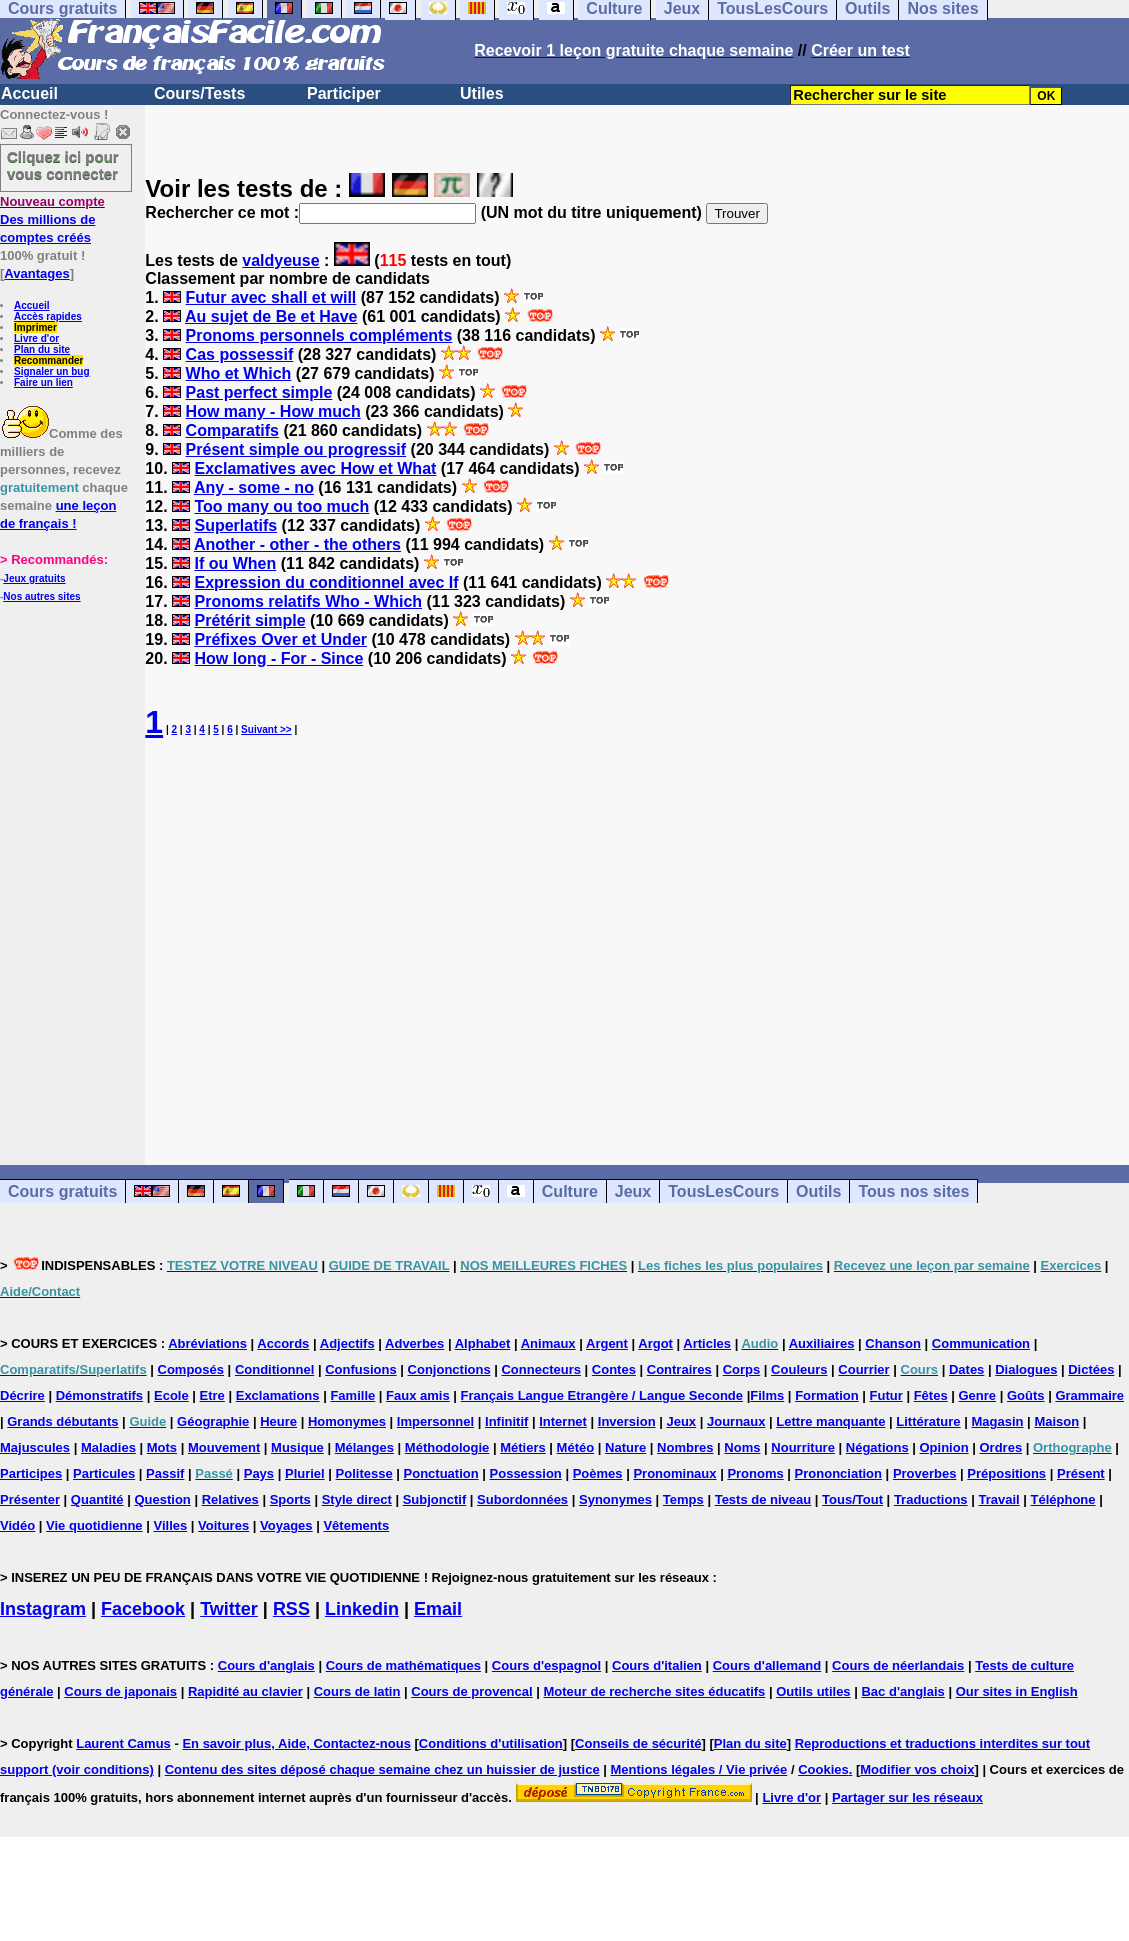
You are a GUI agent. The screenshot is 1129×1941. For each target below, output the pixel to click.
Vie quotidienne (94, 1525)
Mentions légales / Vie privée (699, 1769)
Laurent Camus (123, 1743)
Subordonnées (522, 1499)
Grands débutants (62, 1421)
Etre (212, 1395)
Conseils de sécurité (638, 1743)
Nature (625, 1447)
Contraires (679, 1369)
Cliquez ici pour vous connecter (63, 165)
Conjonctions (449, 1369)
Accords (283, 1343)
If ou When (235, 563)
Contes (614, 1369)
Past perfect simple (259, 392)
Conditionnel (274, 1369)
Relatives (230, 1499)
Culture (570, 1191)
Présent (1081, 1473)
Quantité (97, 1499)
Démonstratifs (99, 1395)
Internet (563, 1421)
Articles (707, 1343)
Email (438, 1609)
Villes (170, 1525)
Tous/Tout (852, 1499)
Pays (259, 1473)
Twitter (229, 1609)
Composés (191, 1369)
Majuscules (35, 1447)
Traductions (931, 1499)
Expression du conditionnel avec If (326, 582)
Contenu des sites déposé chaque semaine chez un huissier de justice (382, 1769)
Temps (683, 1499)
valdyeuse (280, 260)
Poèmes (598, 1473)
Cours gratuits (62, 1191)
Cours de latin (357, 1691)
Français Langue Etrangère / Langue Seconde (602, 1395)
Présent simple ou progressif (296, 449)
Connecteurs (540, 1369)
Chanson (893, 1343)
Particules (104, 1473)
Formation (827, 1395)
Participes (31, 1473)
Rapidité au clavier (245, 1691)
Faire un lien (43, 382)
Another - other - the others (297, 544)
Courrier (863, 1369)
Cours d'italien (657, 1665)
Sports (290, 1499)
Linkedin (362, 1609)
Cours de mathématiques (403, 1665)
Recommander (48, 360)
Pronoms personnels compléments (319, 335)
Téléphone (1063, 1499)
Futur (886, 1395)
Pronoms (755, 1473)
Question (162, 1499)
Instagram (43, 1609)
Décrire (22, 1395)
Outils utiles (813, 1691)
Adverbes (414, 1343)
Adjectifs (347, 1343)
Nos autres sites (41, 596)
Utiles (482, 93)
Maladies (108, 1447)
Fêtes (931, 1395)
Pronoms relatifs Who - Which (308, 601)
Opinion (944, 1447)
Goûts (1026, 1395)
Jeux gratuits (34, 578)
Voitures (223, 1525)
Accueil (29, 93)
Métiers (523, 1447)
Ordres (1000, 1447)
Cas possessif (240, 354)
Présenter (30, 1499)
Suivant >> (266, 729)
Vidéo (17, 1525)
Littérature (928, 1421)
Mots (162, 1447)
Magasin (997, 1421)
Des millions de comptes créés (52, 219)
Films (767, 1395)
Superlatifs (235, 525)
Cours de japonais (120, 1691)
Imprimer (35, 327)
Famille (352, 1395)
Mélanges (364, 1447)
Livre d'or (36, 338)
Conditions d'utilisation (491, 1743)
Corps (742, 1369)
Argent (607, 1343)
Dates (966, 1369)
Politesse (364, 1473)
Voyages (286, 1525)
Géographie (213, 1421)
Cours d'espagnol (546, 1665)
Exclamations (278, 1395)
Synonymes (615, 1499)
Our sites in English (1017, 1691)
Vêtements (356, 1525)
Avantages (36, 273)
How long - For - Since (278, 658)
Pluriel (305, 1473)
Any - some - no (254, 487)
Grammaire (1089, 1395)
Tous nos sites (913, 1191)
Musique (297, 1447)
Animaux (548, 1343)
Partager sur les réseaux (907, 1797)
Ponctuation (441, 1473)
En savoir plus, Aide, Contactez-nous (296, 1743)
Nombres (685, 1447)
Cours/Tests (199, 93)
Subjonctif (435, 1499)
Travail (998, 1499)
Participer (344, 93)
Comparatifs (232, 430)
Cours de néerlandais (898, 1665)
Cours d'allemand (767, 1665)
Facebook (143, 1609)
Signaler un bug (52, 371)
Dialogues (1026, 1369)
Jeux (633, 1191)
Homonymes (347, 1421)
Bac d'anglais (902, 1691)
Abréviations (207, 1343)
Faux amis (418, 1395)
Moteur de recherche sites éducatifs (655, 1691)
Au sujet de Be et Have (271, 316)
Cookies (823, 1769)
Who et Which (239, 373)
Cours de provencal (471, 1691)
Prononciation (838, 1473)
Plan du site (42, 349)
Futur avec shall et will (271, 297)
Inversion (627, 1421)
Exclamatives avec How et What (315, 468)
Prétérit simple (249, 620)
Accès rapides (48, 316)
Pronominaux (674, 1473)
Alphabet (483, 1343)
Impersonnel (435, 1421)
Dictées (1091, 1369)
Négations (877, 1447)
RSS (291, 1609)
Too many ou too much (281, 506)
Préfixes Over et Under (280, 639)
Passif (165, 1473)
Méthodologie (447, 1447)
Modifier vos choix (917, 1769)
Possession (526, 1473)
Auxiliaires (822, 1343)
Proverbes (925, 1473)
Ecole (171, 1395)
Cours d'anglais (266, 1665)
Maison (1056, 1421)
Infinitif (506, 1421)
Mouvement (224, 1447)
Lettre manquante (830, 1421)
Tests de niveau (763, 1499)
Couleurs (799, 1369)
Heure (278, 1421)
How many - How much (273, 411)
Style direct (357, 1499)
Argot (655, 1343)
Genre (978, 1395)
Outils (818, 1191)
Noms (742, 1447)
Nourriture (803, 1447)
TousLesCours (723, 1191)
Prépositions (1006, 1473)
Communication (981, 1343)
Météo (576, 1447)
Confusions (361, 1369)
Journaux (736, 1421)
